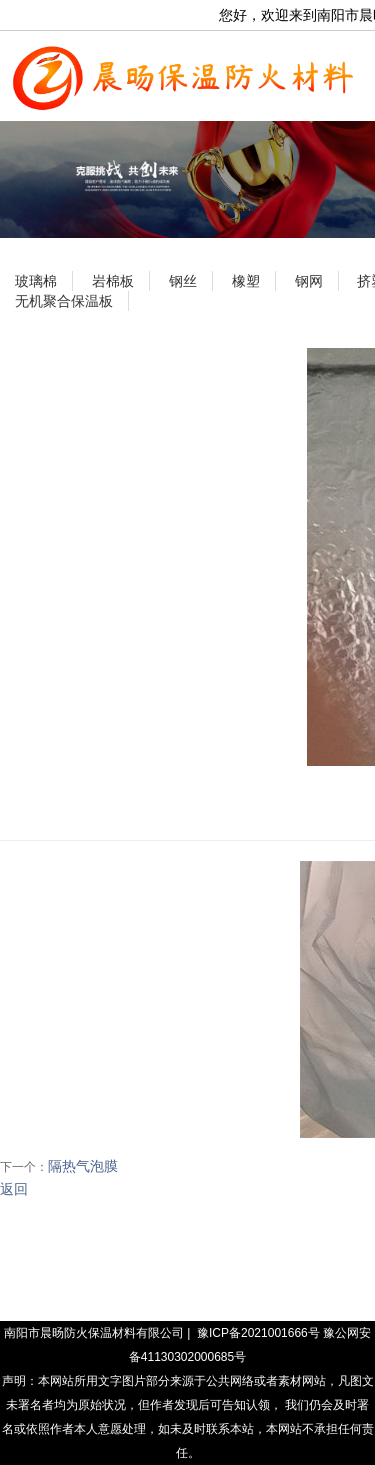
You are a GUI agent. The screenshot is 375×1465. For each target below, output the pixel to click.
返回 (14, 1189)
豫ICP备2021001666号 (258, 1333)
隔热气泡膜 (83, 1166)
